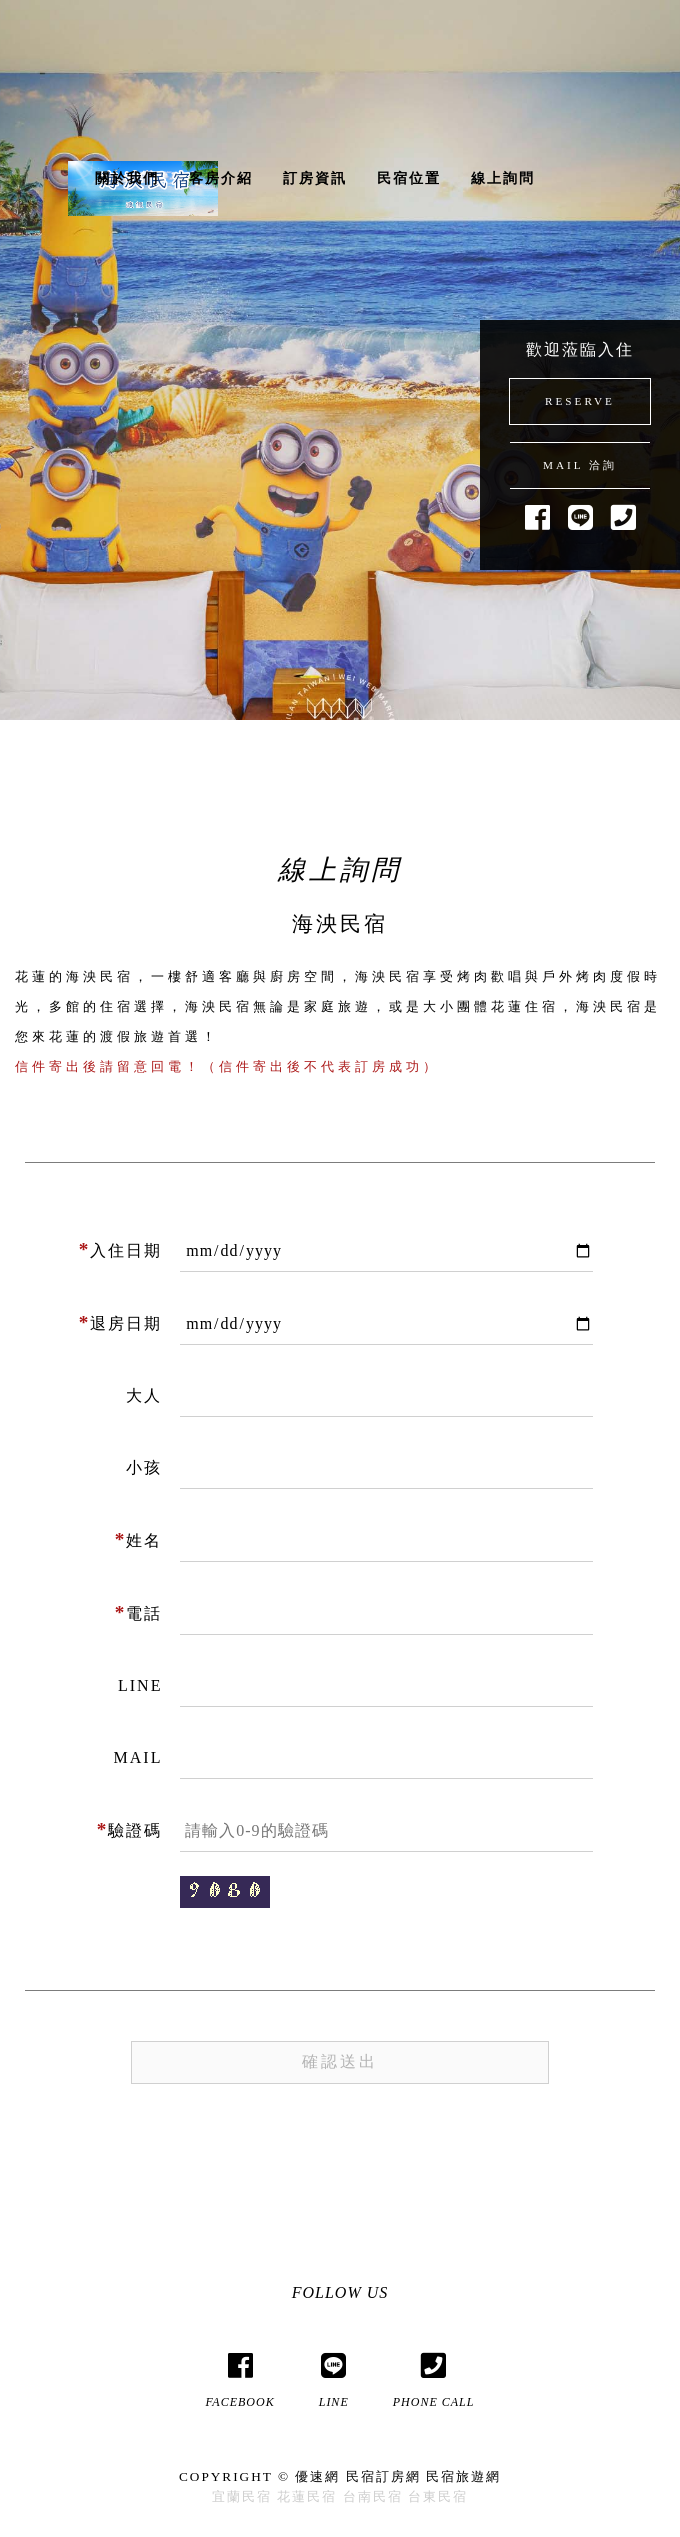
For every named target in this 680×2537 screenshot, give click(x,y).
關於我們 (127, 178)
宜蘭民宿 (242, 2496)
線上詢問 (503, 178)
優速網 (317, 2476)
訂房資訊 (315, 178)
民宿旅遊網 (463, 2476)
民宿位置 (409, 178)
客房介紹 (221, 178)
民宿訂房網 (383, 2476)
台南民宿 (373, 2496)
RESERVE (580, 401)
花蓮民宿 (307, 2496)
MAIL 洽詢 (580, 465)
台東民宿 (438, 2496)
